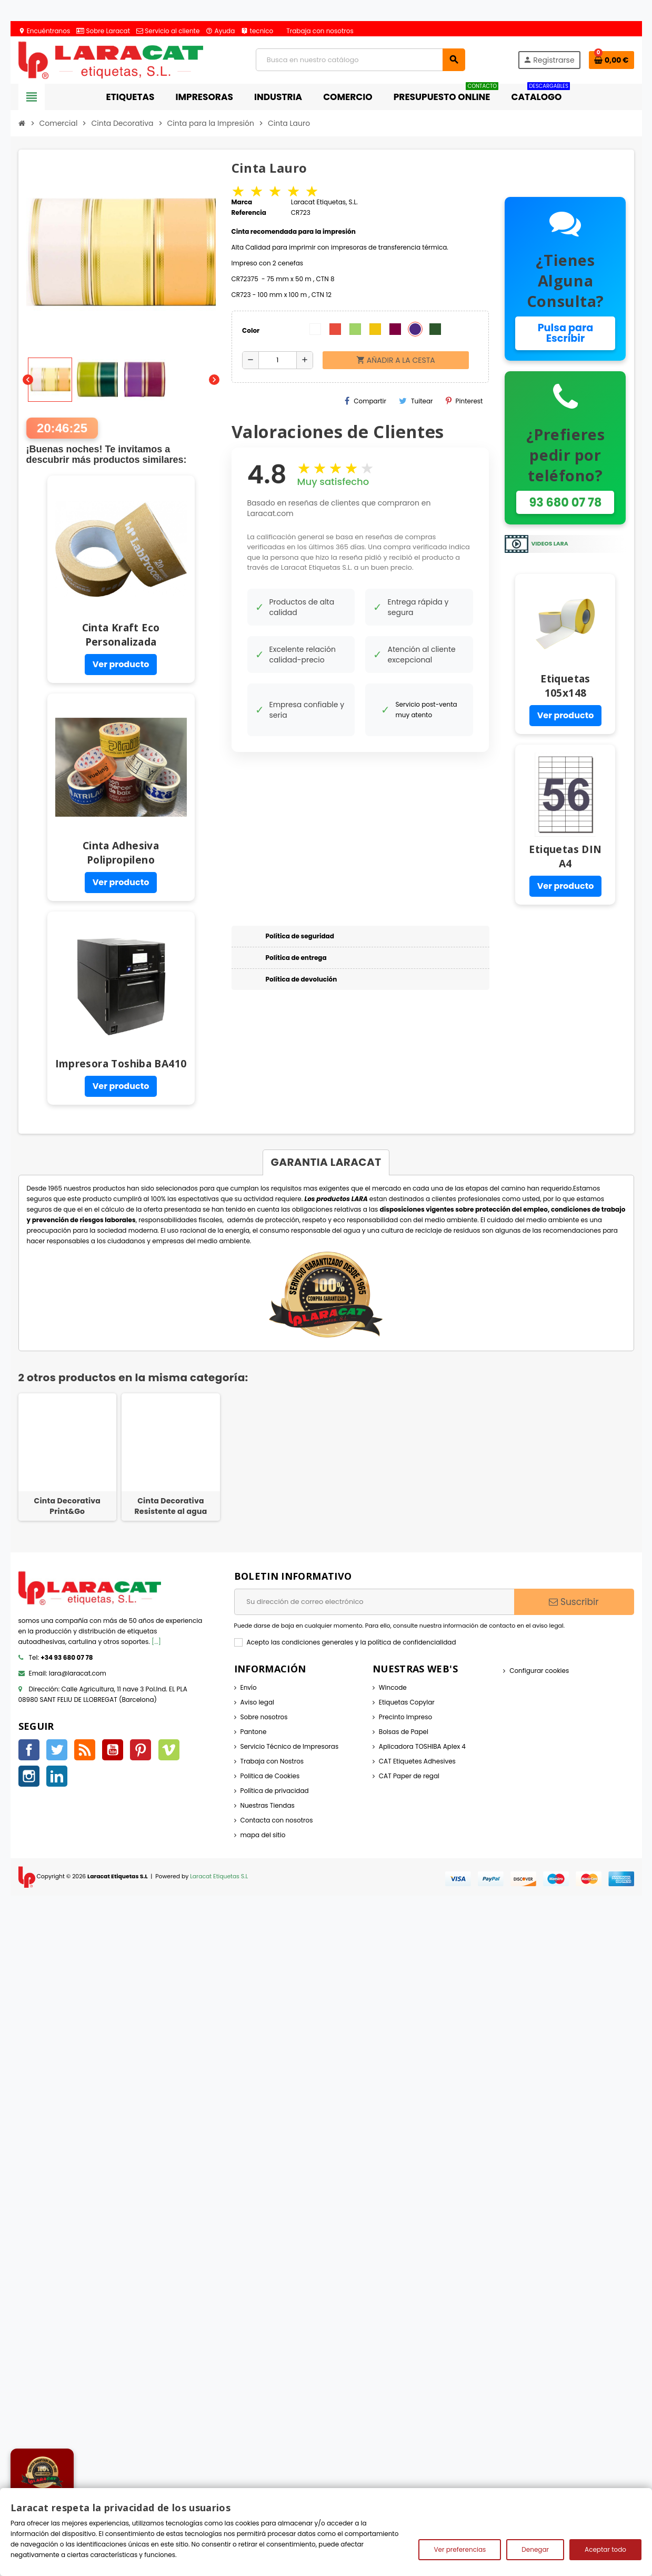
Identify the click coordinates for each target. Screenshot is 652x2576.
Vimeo (168, 1749)
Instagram (28, 1776)
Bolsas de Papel (403, 1731)
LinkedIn (56, 1776)
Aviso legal (257, 1702)
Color (250, 330)
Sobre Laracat (103, 30)
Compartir (365, 401)
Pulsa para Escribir (566, 333)
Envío (248, 1687)
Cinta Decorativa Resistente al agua (170, 1506)
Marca (242, 201)
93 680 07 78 (565, 502)
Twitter (56, 1749)
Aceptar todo (605, 2549)
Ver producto (121, 664)
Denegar (535, 2549)
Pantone (253, 1731)
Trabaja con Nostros (272, 1761)
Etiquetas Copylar (407, 1702)
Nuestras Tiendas (267, 1805)
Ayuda (220, 30)
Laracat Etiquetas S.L (219, 1876)
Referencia (249, 212)
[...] (156, 1641)
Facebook (28, 1749)
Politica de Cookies (270, 1775)
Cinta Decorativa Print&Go (67, 1506)
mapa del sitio (263, 1834)
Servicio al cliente (167, 30)
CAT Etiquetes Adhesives (417, 1761)
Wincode (393, 1687)
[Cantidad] (277, 360)
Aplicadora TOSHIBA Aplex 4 (422, 1746)
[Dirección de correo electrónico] (374, 1602)
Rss (84, 1749)
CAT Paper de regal (409, 1775)
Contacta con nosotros (276, 1820)
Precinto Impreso (405, 1716)
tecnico (257, 30)
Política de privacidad (274, 1790)
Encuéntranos (44, 30)
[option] (67, 1457)
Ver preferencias (460, 2549)
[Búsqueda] (360, 59)
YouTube (112, 1749)
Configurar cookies (539, 1670)
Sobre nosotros (264, 1716)
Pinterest (464, 401)
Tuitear (416, 401)
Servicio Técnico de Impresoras (289, 1746)
